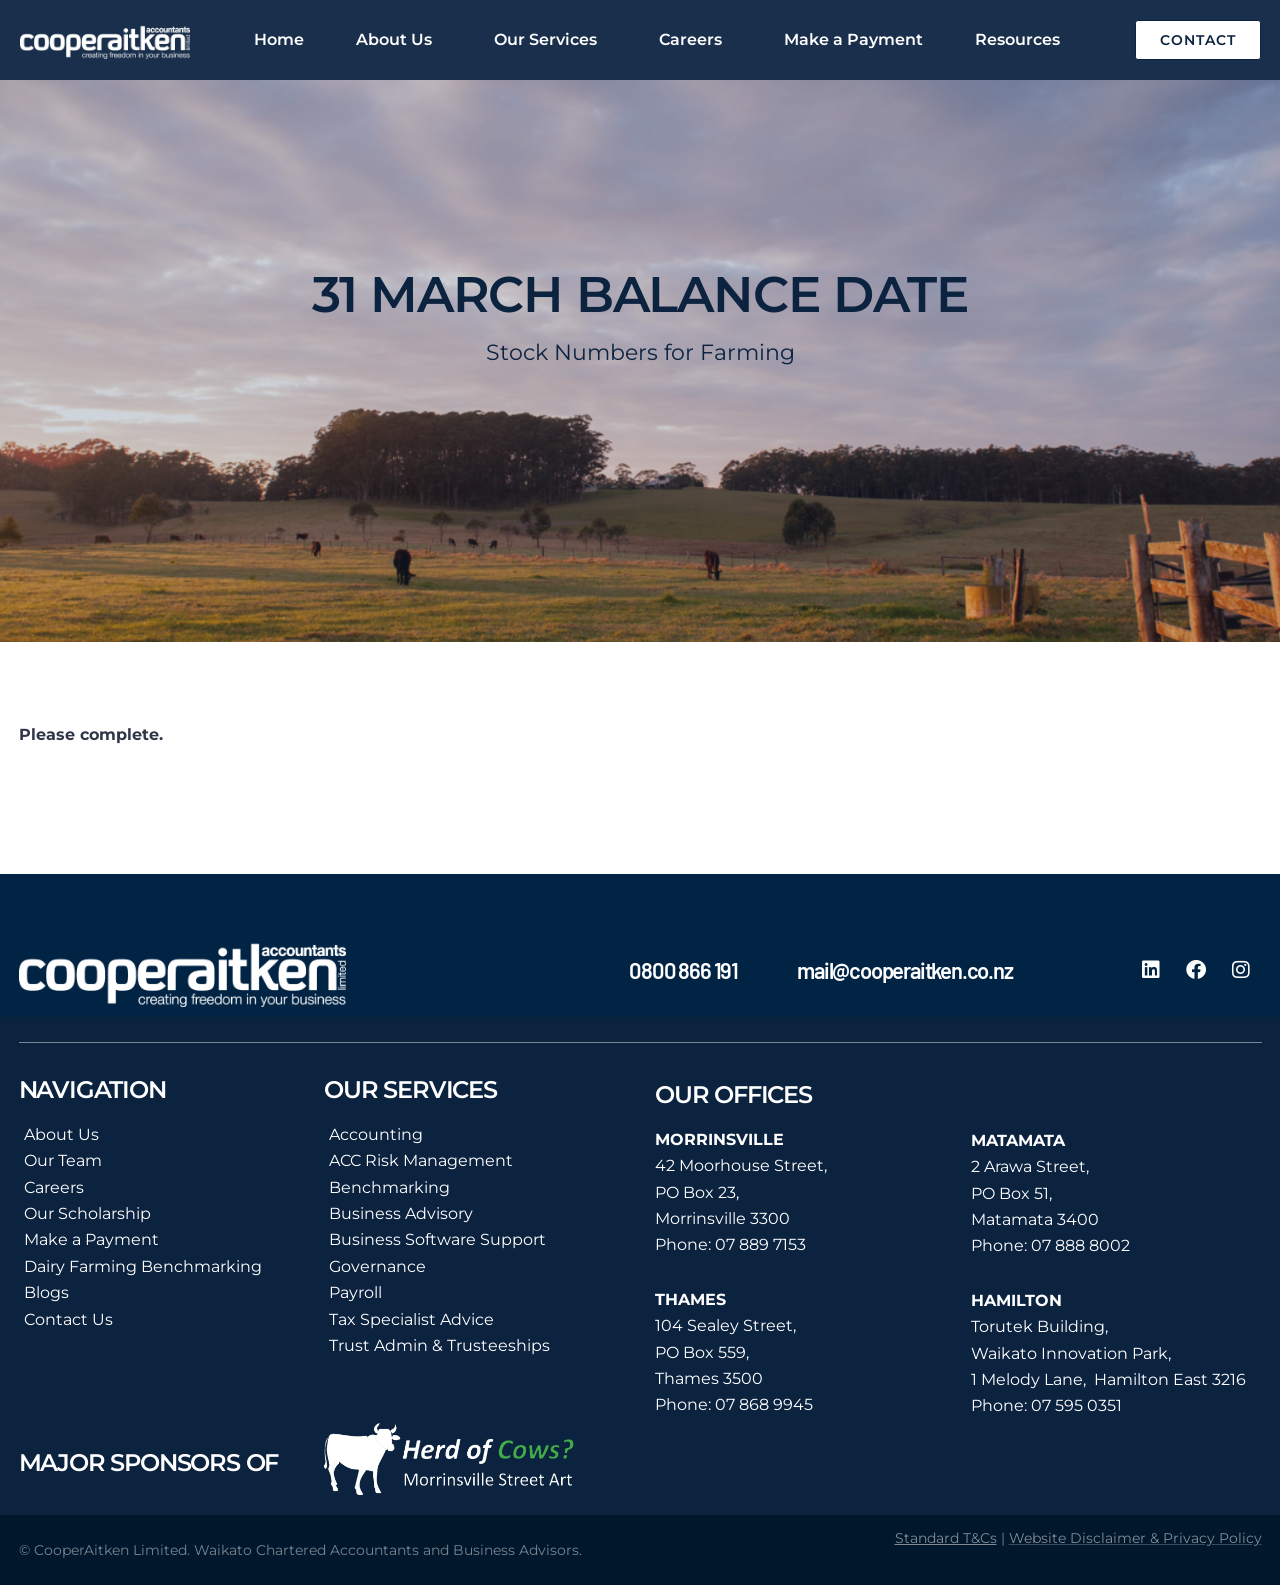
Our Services (550, 40)
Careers (695, 40)
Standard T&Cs (946, 1538)
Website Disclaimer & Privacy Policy (1135, 1538)
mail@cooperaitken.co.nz (904, 970)
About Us (399, 40)
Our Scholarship (87, 1213)
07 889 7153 (760, 1244)
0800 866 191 (683, 970)
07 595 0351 (1076, 1405)
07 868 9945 (764, 1404)
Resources (1022, 40)
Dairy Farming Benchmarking (143, 1266)
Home (279, 39)
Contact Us (68, 1319)
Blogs (46, 1292)
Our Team (63, 1160)
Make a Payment (853, 39)
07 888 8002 (1080, 1245)
